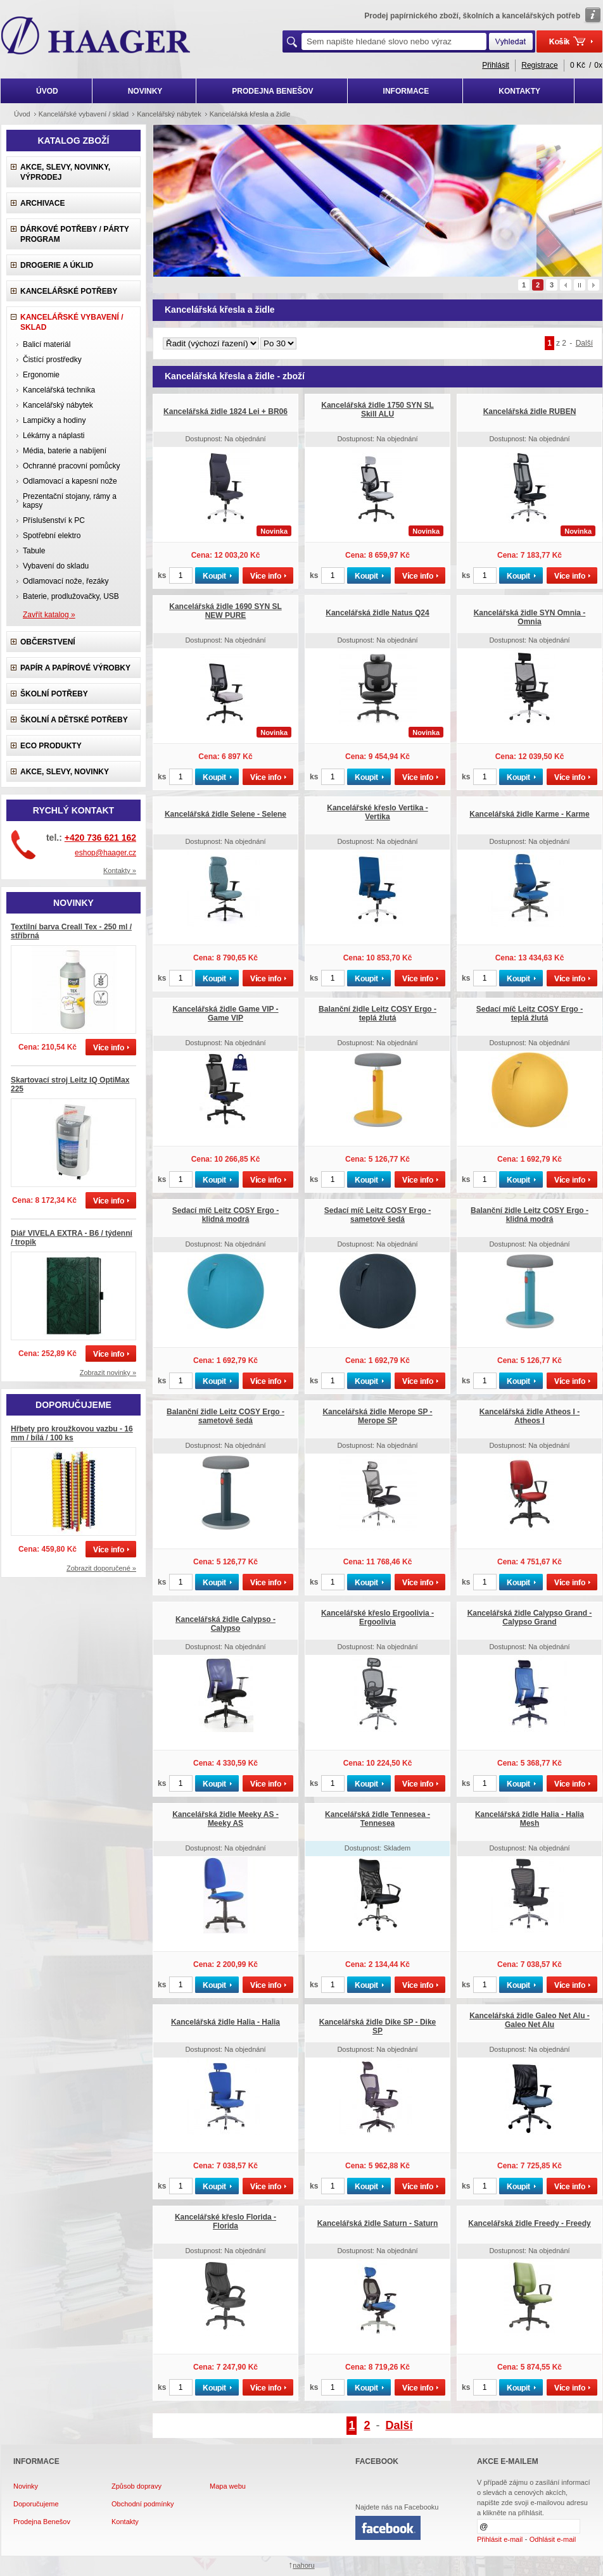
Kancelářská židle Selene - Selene (225, 814)
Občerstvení (47, 642)
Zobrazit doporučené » (101, 1568)
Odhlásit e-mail (553, 2539)
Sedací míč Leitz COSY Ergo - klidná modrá (225, 1215)
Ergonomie (41, 374)
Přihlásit (495, 65)
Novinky (25, 2486)
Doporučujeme (36, 2504)
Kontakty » (119, 870)
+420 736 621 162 (100, 837)
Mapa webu (228, 2486)
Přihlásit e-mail (500, 2539)
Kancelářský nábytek (58, 405)
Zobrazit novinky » (108, 1372)
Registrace (539, 65)
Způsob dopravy (136, 2486)
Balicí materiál (46, 344)
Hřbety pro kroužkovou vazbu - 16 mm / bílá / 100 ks (72, 1433)
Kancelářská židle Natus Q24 (377, 612)
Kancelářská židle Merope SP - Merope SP (377, 1416)
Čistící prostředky (52, 359)
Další (584, 343)
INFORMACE (406, 91)
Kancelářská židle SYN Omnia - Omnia (530, 617)
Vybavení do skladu (56, 566)
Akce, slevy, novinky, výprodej (65, 172)
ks (162, 575)
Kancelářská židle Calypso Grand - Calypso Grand (529, 1617)
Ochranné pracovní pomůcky (71, 466)
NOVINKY (145, 91)
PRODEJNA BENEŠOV (272, 91)
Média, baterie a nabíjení (64, 450)
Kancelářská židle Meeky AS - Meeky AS (225, 1819)
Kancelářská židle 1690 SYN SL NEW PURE (225, 611)
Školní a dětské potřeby (74, 719)
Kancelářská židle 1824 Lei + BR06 (225, 411)
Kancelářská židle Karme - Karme (529, 814)
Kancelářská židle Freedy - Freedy (529, 2223)
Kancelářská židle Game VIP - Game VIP (225, 1013)
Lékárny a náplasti (53, 435)
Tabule (34, 550)
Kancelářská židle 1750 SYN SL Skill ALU (377, 409)
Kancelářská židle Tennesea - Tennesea (377, 1819)
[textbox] (394, 41)
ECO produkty (51, 745)
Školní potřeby (54, 693)
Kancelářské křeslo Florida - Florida (225, 2221)
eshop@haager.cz (105, 852)
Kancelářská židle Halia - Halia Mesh (529, 1819)
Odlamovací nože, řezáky (65, 581)
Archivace (42, 203)
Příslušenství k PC (54, 520)
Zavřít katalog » (49, 614)
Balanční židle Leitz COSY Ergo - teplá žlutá (377, 1013)
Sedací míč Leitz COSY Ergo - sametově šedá (377, 1215)
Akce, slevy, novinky (64, 771)
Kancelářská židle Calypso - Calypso (225, 1624)
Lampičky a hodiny (54, 420)
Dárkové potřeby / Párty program (74, 234)
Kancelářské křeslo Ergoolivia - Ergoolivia (377, 1617)
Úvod (22, 114)
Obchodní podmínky (142, 2504)
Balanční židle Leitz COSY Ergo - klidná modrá (529, 1215)
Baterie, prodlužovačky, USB (71, 596)
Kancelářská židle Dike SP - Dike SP (377, 2026)
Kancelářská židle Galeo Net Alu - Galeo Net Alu (529, 2020)
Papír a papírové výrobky (75, 667)
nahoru (303, 2565)
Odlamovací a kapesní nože (70, 481)
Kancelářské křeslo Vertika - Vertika (377, 812)
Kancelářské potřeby (68, 291)
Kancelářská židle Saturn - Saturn (377, 2223)
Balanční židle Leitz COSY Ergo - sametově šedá (225, 1416)
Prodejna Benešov (41, 2521)
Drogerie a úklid (56, 265)
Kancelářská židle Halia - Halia (225, 2022)
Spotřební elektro (51, 535)
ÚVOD (47, 91)
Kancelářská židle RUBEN (529, 411)
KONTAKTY (519, 91)
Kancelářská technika (59, 390)
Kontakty (125, 2521)
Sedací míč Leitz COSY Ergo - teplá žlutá (529, 1013)
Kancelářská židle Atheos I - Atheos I (529, 1416)
